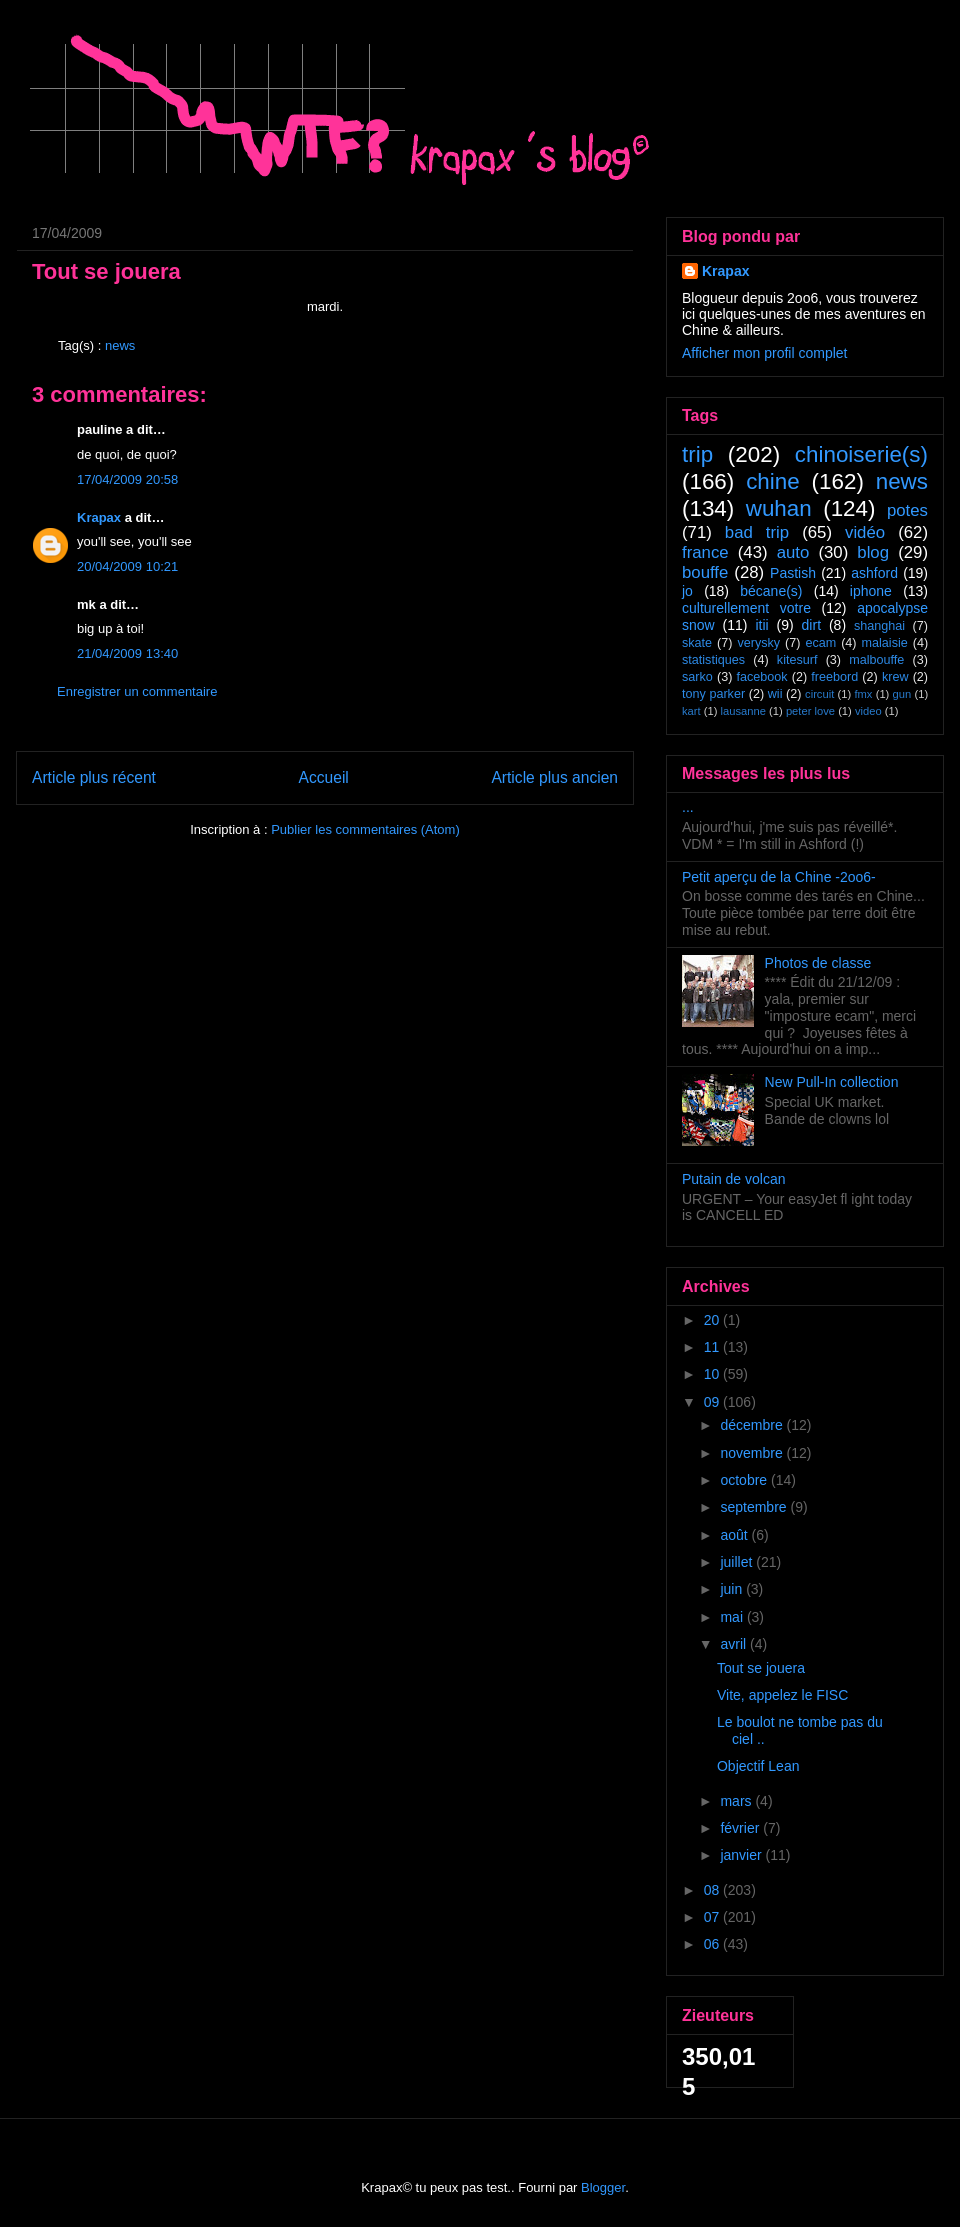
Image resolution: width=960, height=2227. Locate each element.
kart (691, 711)
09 (713, 1402)
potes (907, 510)
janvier (742, 1855)
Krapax (99, 517)
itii (761, 625)
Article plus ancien (554, 777)
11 (713, 1347)
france (705, 552)
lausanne (743, 711)
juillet (738, 1562)
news (120, 345)
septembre (755, 1507)
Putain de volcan (734, 1179)
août (735, 1535)
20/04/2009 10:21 (127, 566)
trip (697, 454)
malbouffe (876, 660)
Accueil (324, 777)
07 (713, 1917)
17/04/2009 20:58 (127, 479)
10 (713, 1374)
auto (793, 552)
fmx (863, 694)
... (688, 807)
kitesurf (797, 660)
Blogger (603, 2187)
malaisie (885, 643)
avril (735, 1644)
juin (733, 1589)
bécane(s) (771, 591)
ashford (874, 573)
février (741, 1828)
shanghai (879, 626)
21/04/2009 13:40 (127, 653)
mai (733, 1617)
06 (713, 1944)
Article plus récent (94, 777)
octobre (745, 1480)
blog (873, 552)
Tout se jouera (761, 1668)
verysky (758, 643)
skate (697, 643)
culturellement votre (746, 608)
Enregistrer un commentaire (137, 691)
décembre (753, 1425)
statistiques (713, 660)
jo (687, 591)
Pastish (793, 573)
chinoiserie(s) (861, 454)
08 (713, 1890)
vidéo (865, 532)
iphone (871, 591)
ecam (820, 643)
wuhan (779, 508)
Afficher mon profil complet (764, 353)
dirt (811, 625)
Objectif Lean (758, 1766)
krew (895, 677)
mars (737, 1801)
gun (902, 694)
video (868, 711)
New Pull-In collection (832, 1082)
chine (773, 481)
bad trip (757, 532)
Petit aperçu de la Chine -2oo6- (779, 877)
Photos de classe (818, 963)
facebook (761, 677)
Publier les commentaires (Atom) (365, 829)
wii (775, 694)
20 (713, 1320)
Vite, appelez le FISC (782, 1695)
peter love (810, 711)
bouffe (705, 572)
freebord (834, 677)
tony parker (713, 694)
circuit (819, 694)
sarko (697, 677)
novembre (753, 1453)
